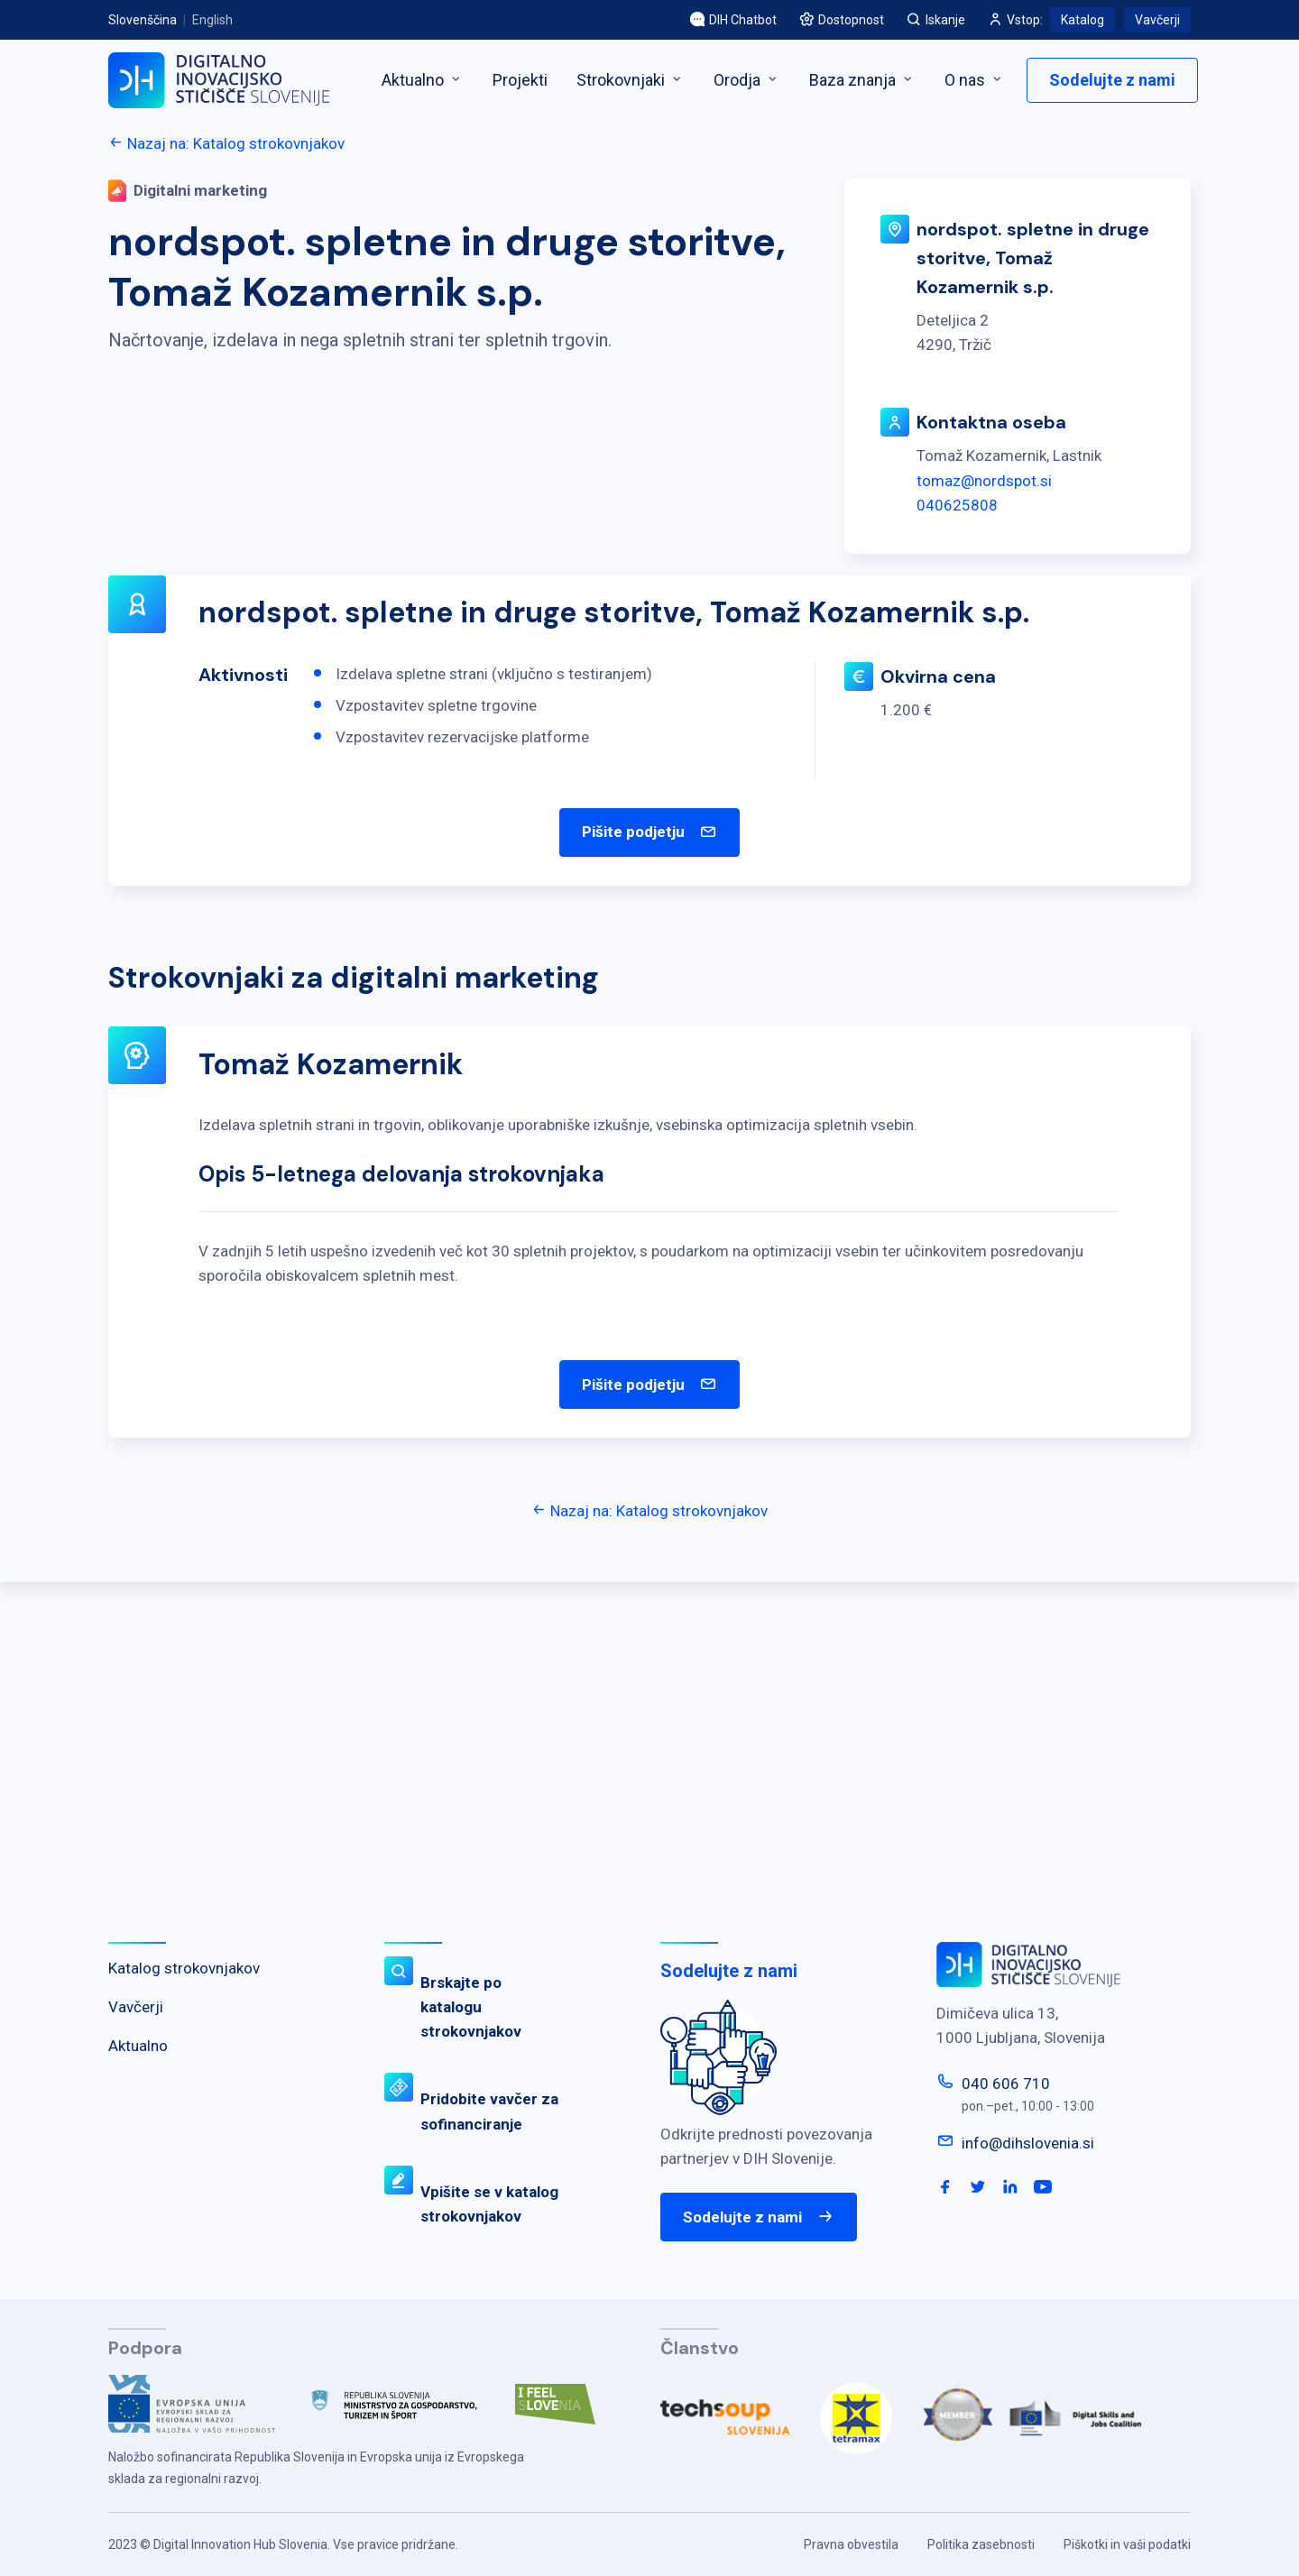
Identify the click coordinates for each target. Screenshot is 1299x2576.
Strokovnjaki (630, 79)
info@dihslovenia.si (1028, 2143)
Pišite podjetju (649, 832)
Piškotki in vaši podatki (1127, 2544)
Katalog (1082, 20)
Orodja (747, 79)
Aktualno (423, 79)
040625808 (957, 505)
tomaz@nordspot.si (984, 481)
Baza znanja (862, 79)
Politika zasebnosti (981, 2544)
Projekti (520, 79)
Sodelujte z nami (1112, 79)
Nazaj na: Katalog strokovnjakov (226, 143)
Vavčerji (1157, 20)
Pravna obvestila (851, 2544)
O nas (974, 79)
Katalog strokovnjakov (184, 1968)
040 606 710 (1006, 2084)
